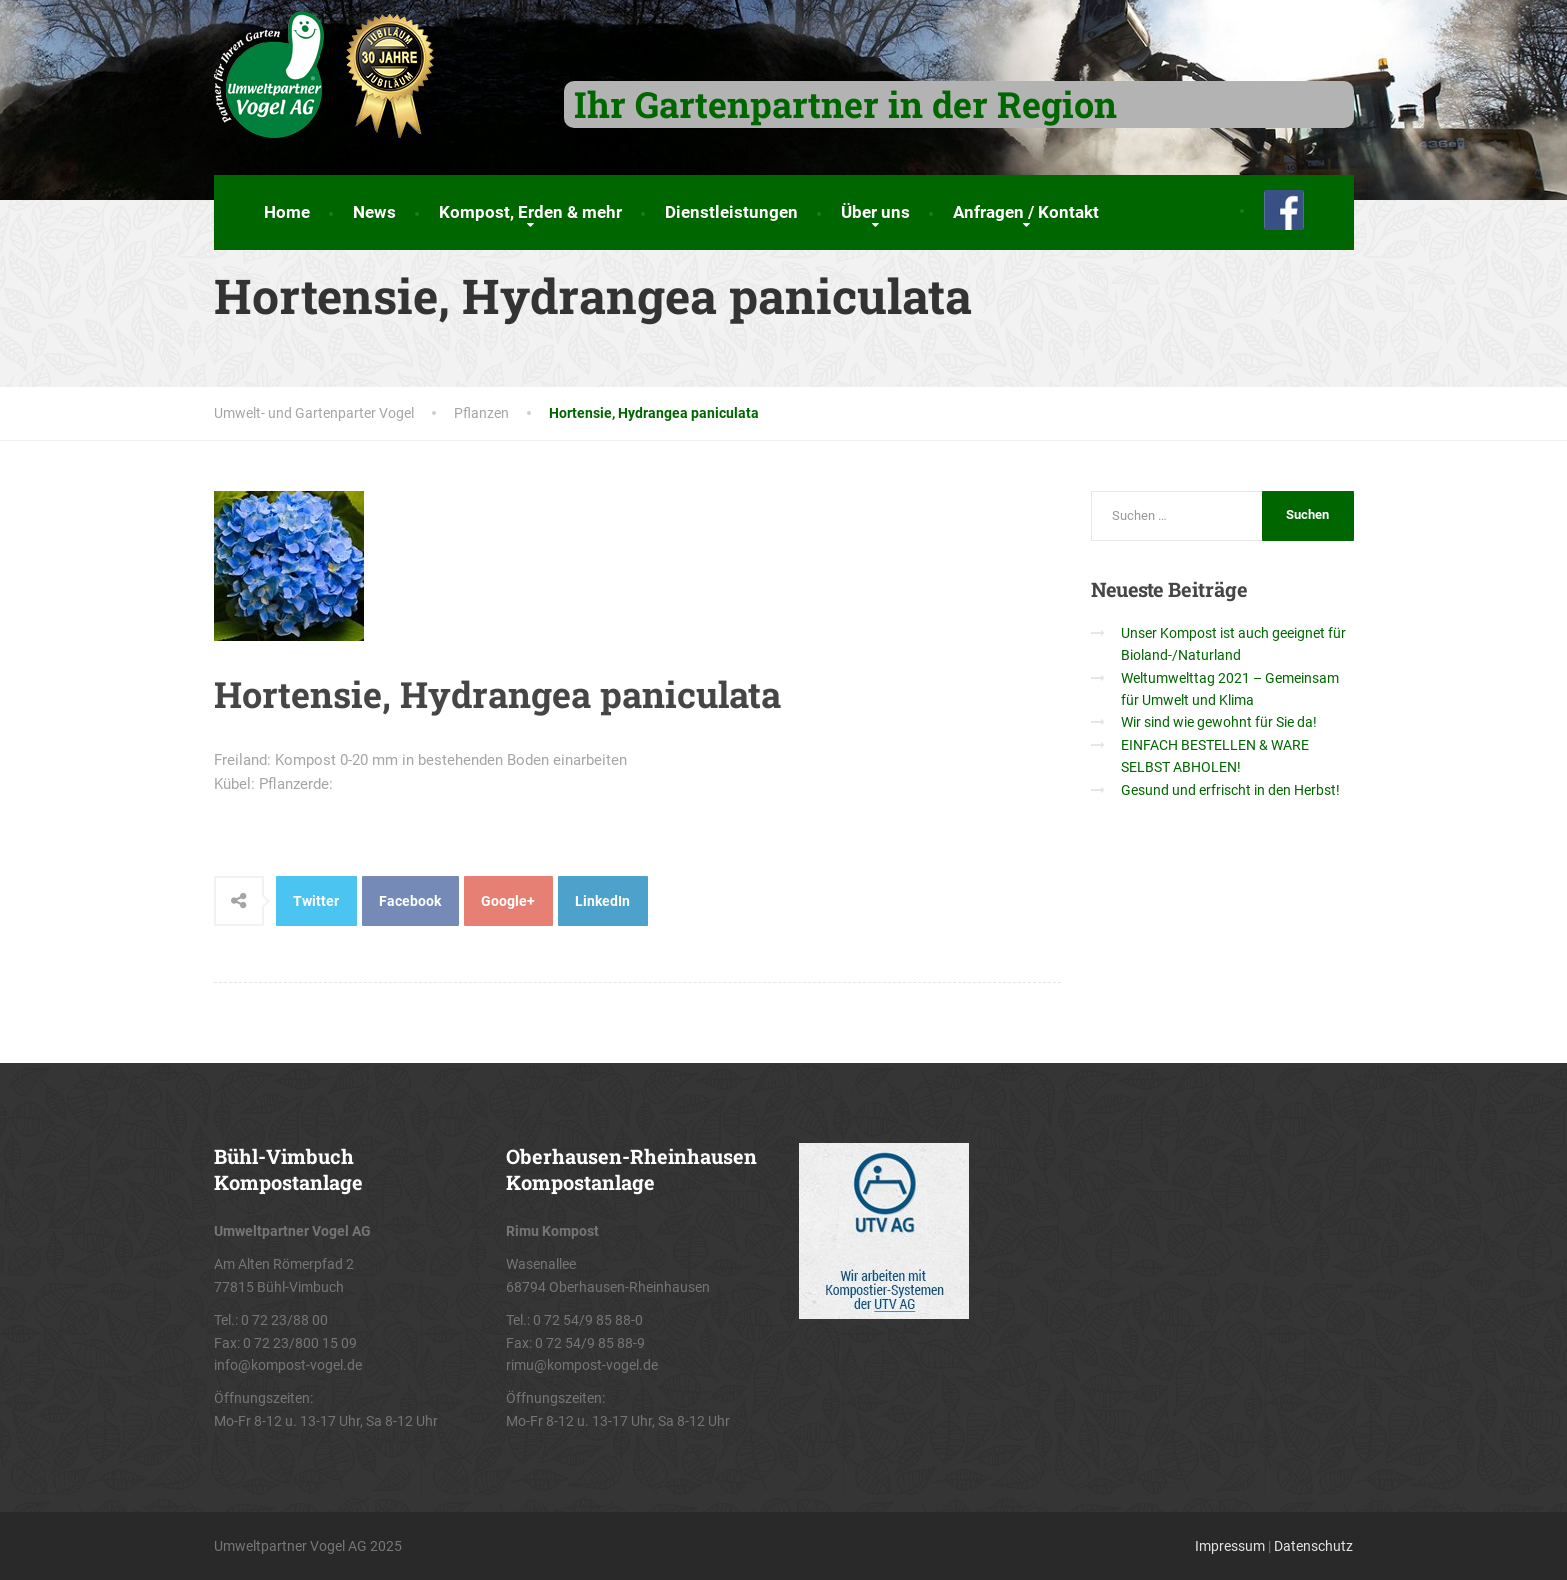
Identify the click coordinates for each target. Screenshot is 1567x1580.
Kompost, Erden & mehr (530, 212)
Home (287, 212)
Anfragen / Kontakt (1026, 212)
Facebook (410, 901)
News (374, 212)
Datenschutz (1313, 1546)
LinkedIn (602, 901)
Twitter (316, 901)
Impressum (1230, 1546)
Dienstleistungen (731, 212)
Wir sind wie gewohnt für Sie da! (1219, 722)
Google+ (508, 901)
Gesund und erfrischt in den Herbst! (1230, 790)
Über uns (875, 212)
